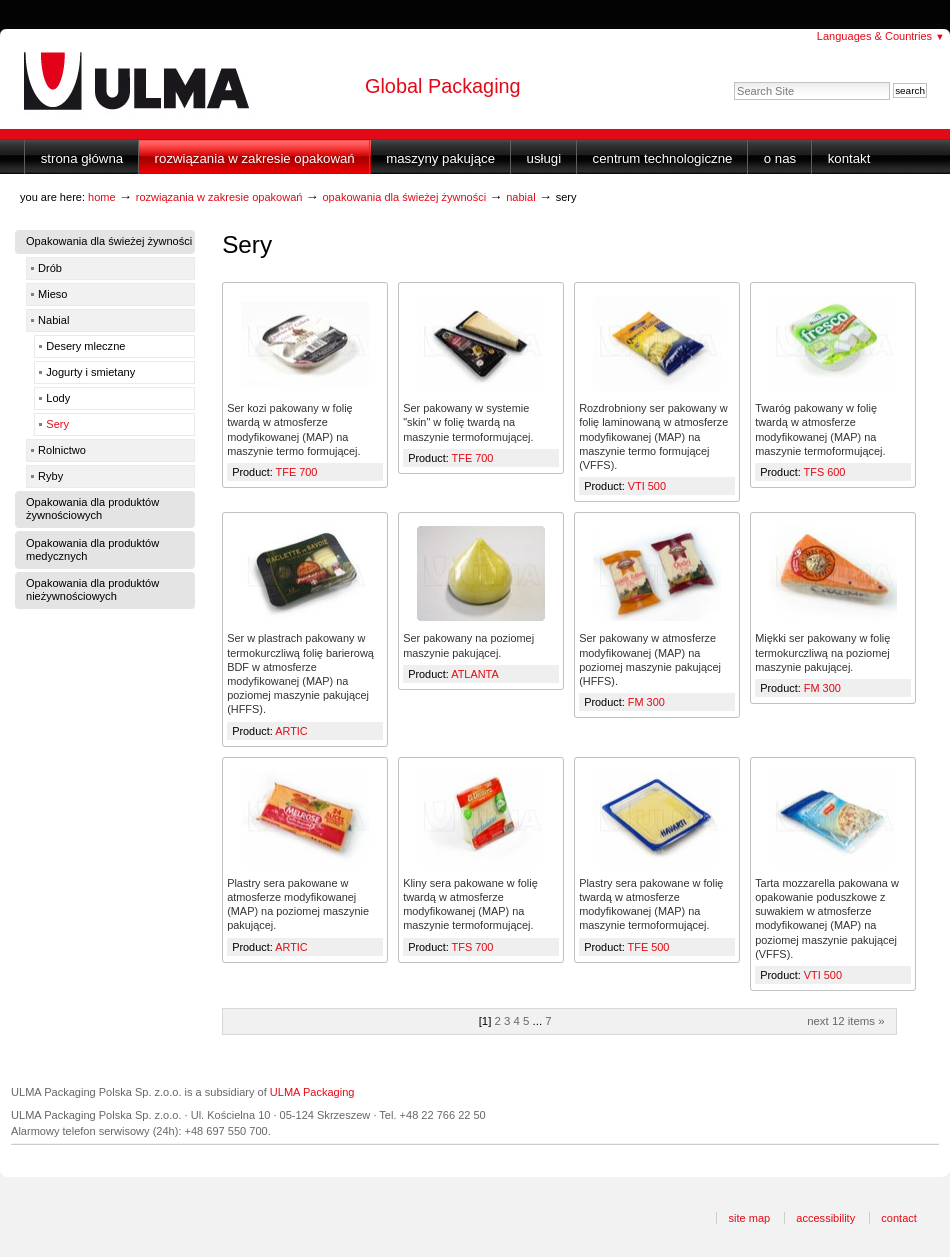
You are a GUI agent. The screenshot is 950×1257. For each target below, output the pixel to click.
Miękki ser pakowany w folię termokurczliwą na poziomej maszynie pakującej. (822, 652)
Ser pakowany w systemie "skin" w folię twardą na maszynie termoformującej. (468, 422)
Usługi (544, 158)
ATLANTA (474, 674)
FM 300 (646, 702)
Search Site (733, 81)
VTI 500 (647, 486)
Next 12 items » (845, 1021)
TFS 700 (473, 947)
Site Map (749, 1218)
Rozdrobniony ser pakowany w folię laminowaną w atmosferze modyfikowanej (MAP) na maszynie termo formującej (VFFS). (653, 436)
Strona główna (82, 158)
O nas (780, 158)
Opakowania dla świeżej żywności (404, 197)
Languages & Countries (881, 36)
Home (102, 197)
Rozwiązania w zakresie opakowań (255, 158)
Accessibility (825, 1218)
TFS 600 (825, 472)
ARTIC (291, 731)
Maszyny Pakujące (440, 158)
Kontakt (849, 158)
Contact (899, 1218)
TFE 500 (649, 947)
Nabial (520, 197)
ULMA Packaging (312, 1092)
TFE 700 (297, 472)
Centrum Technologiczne (663, 158)
